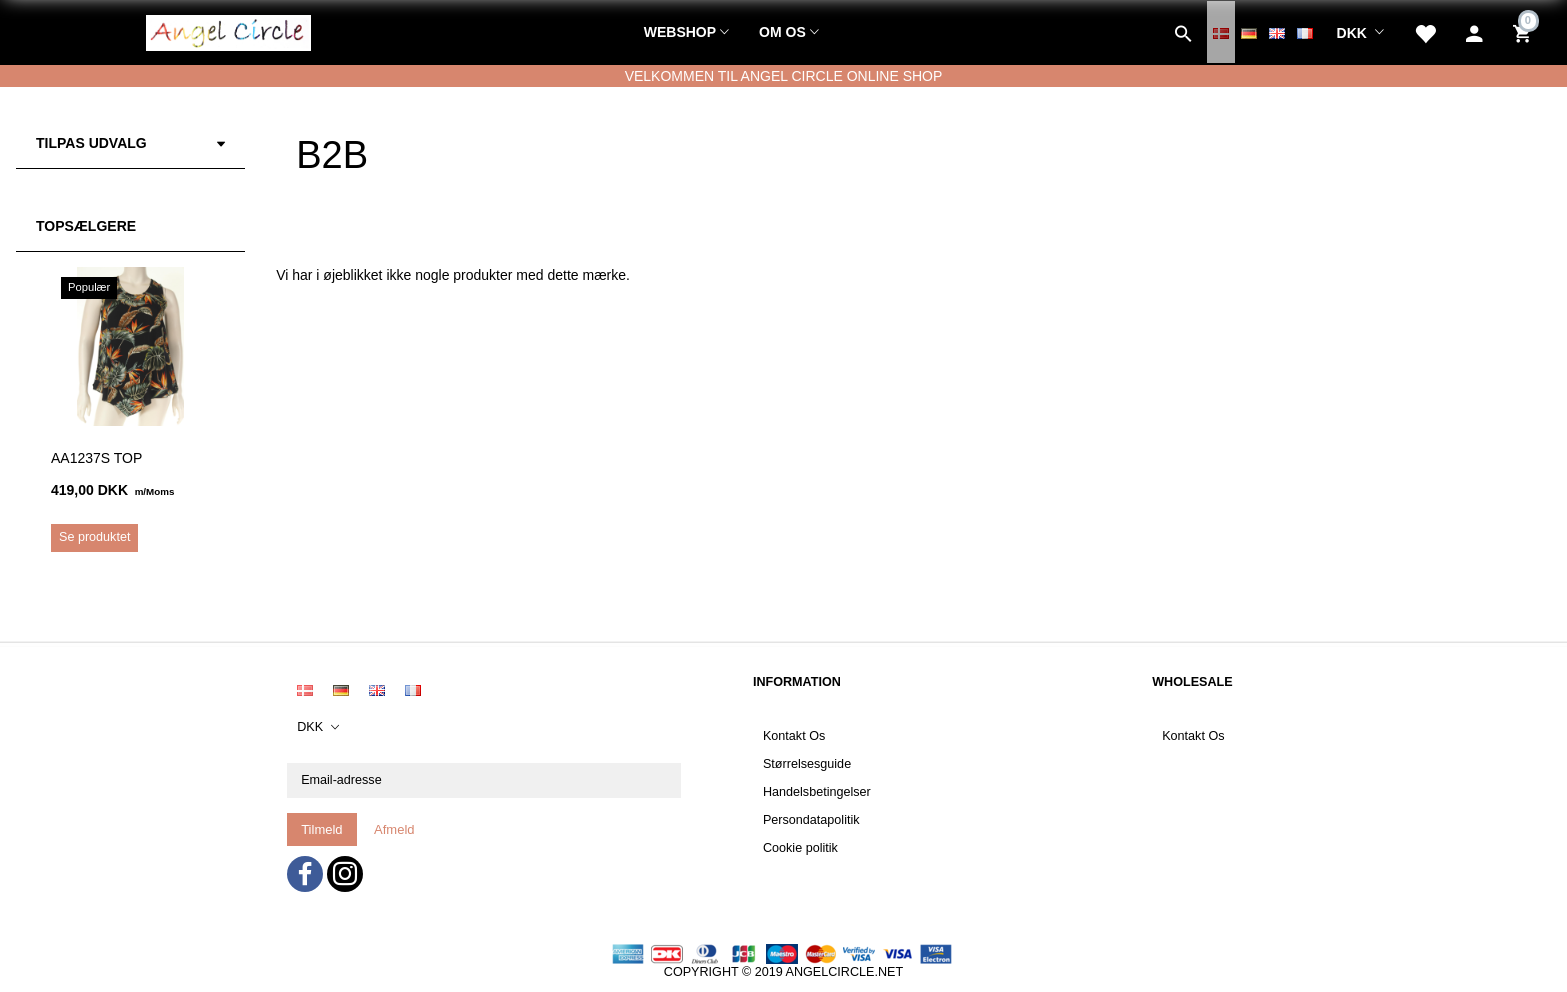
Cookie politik (800, 848)
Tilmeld (321, 829)
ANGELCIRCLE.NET (845, 972)
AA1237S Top (96, 458)
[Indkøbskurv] (1524, 32)
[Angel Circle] (229, 30)
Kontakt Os (794, 736)
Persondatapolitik (811, 820)
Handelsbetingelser (817, 792)
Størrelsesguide (807, 764)
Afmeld (394, 829)
